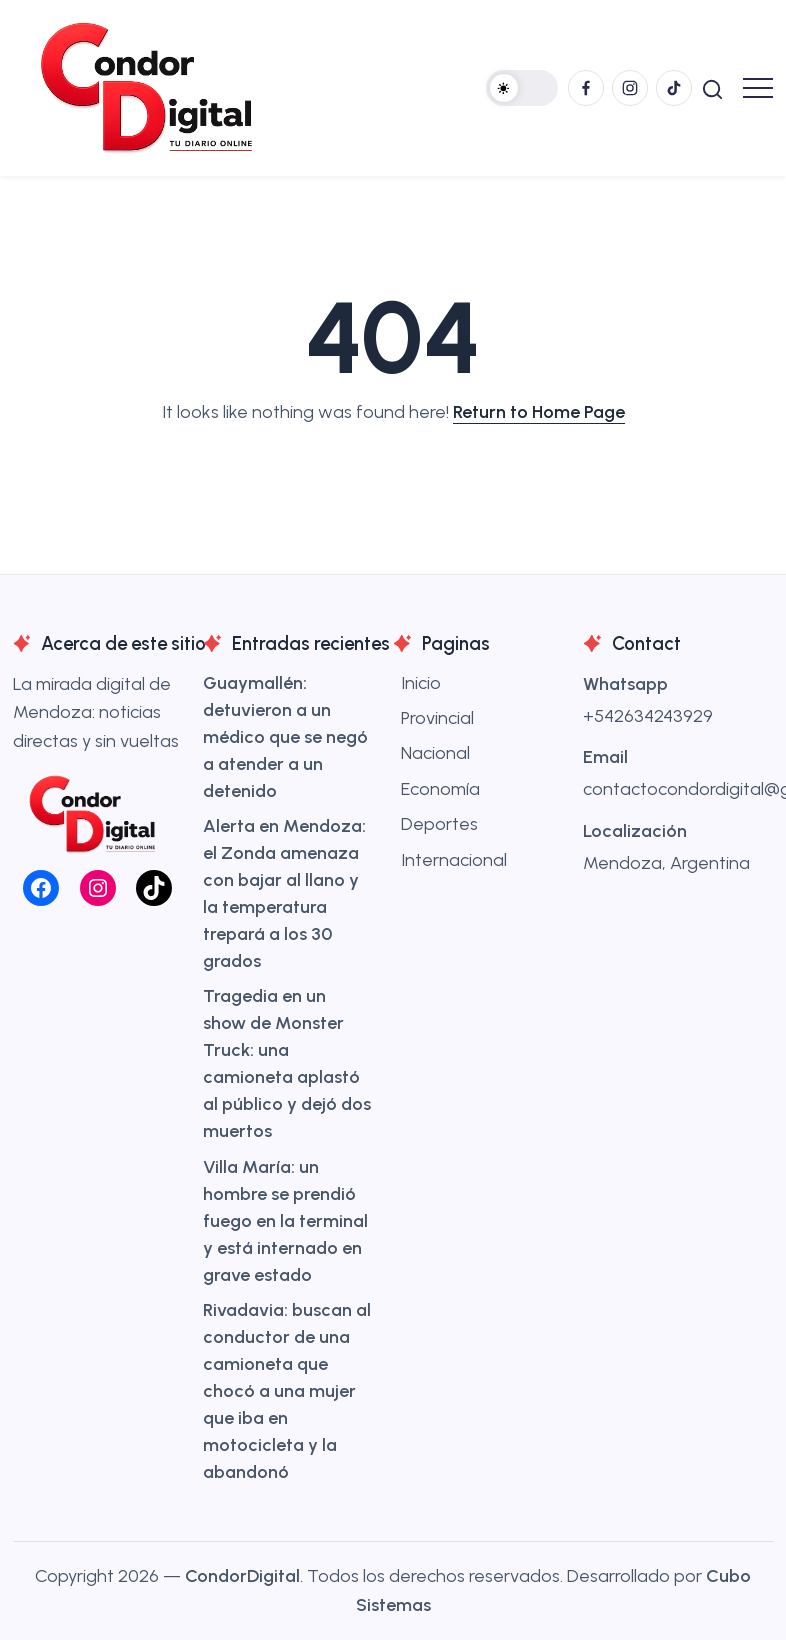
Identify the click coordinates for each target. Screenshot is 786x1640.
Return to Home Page (539, 412)
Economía (440, 789)
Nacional (435, 753)
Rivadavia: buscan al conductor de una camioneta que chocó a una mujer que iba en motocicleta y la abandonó (287, 1391)
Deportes (439, 824)
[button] (522, 88)
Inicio (421, 683)
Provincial (437, 718)
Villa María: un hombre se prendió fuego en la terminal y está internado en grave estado (285, 1221)
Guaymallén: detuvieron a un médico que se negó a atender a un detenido (285, 737)
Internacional (454, 860)
